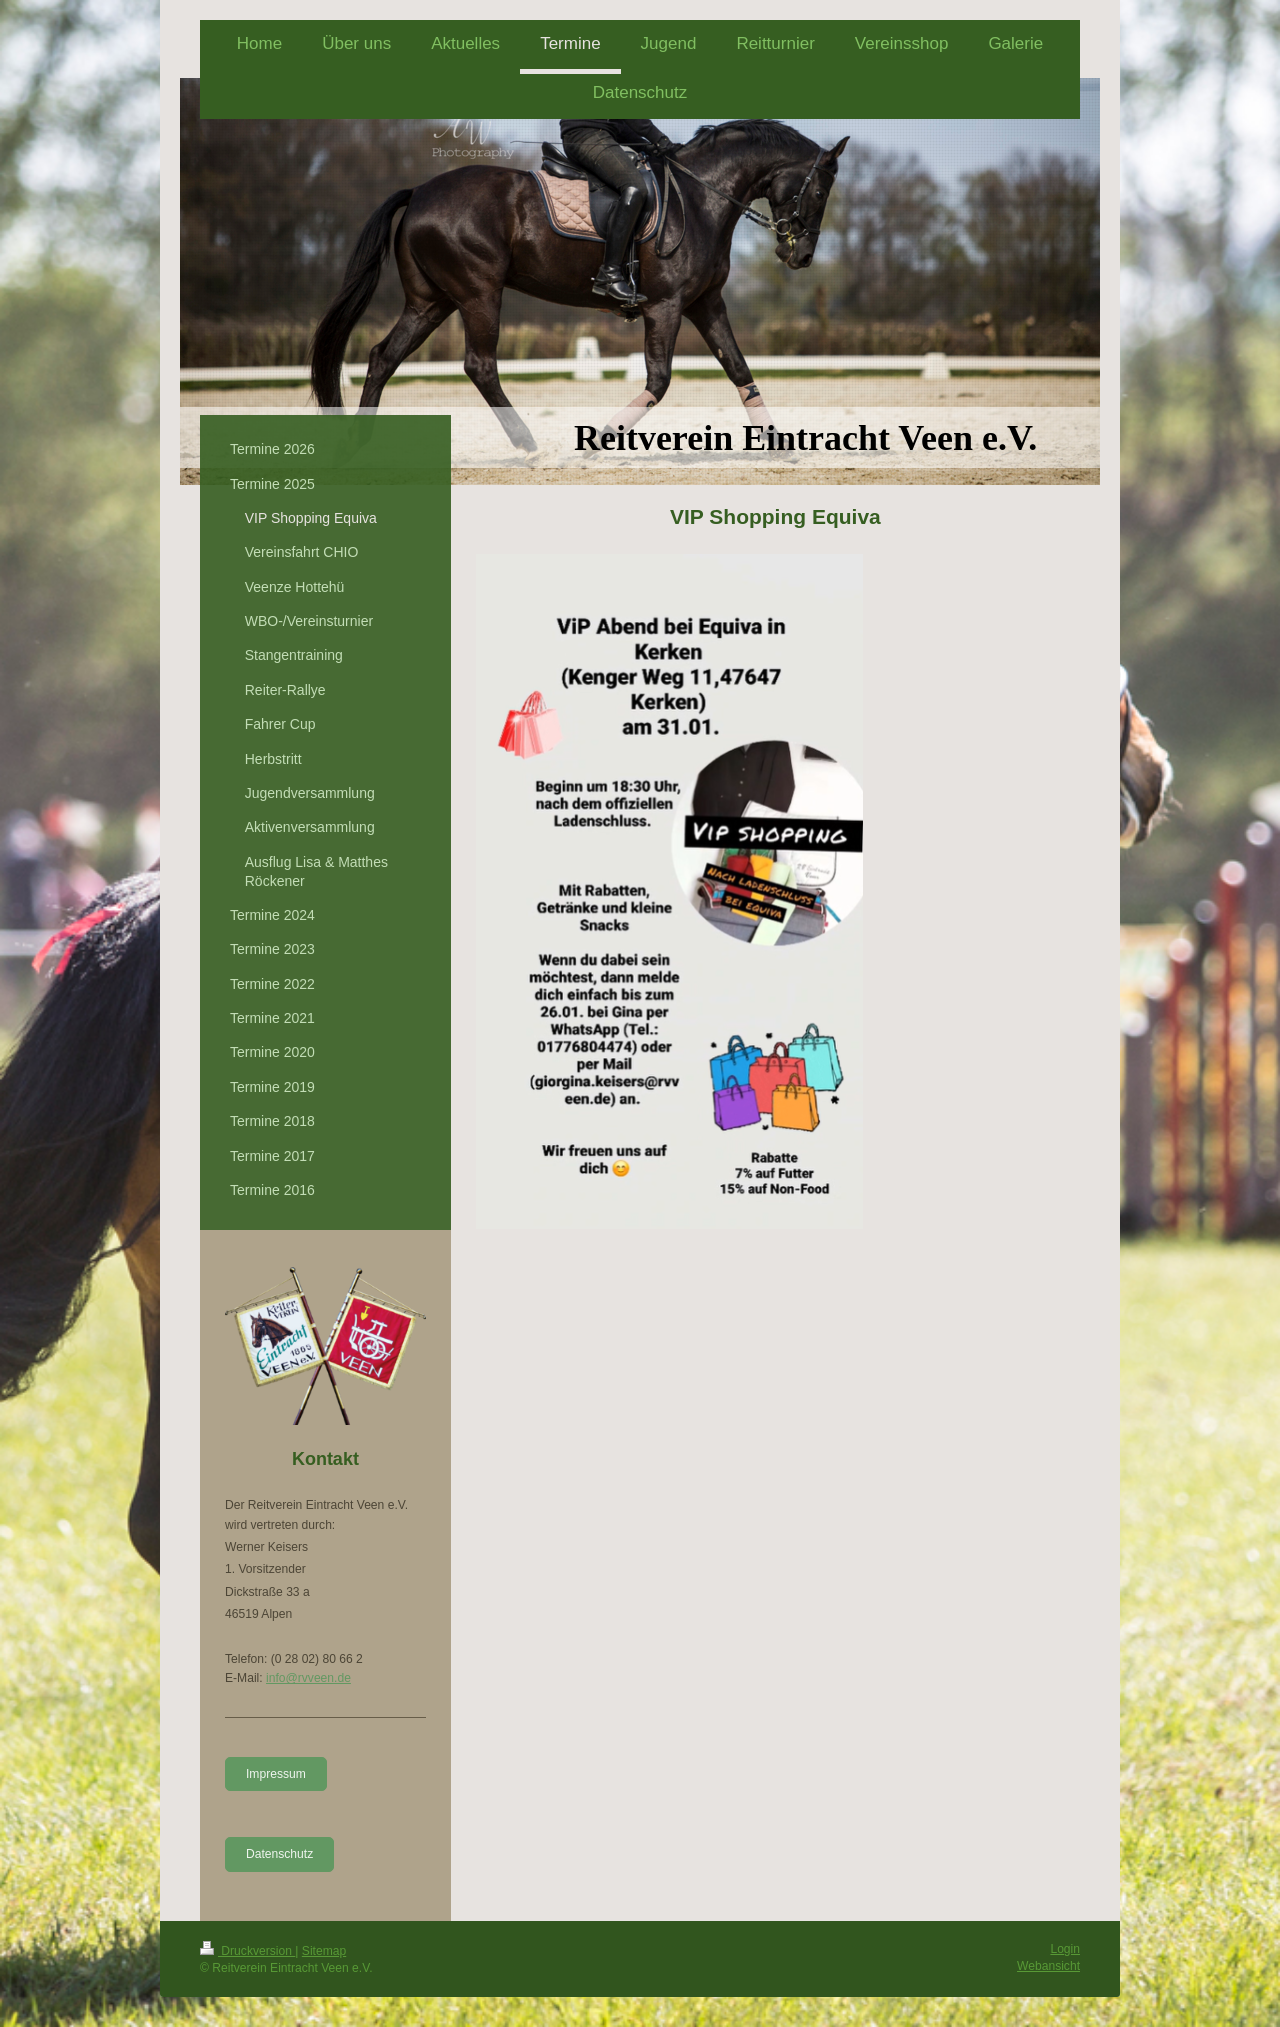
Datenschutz (279, 1854)
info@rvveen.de (308, 1678)
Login (1065, 1949)
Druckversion (247, 1951)
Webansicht (1048, 1966)
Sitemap (324, 1951)
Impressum (276, 1774)
